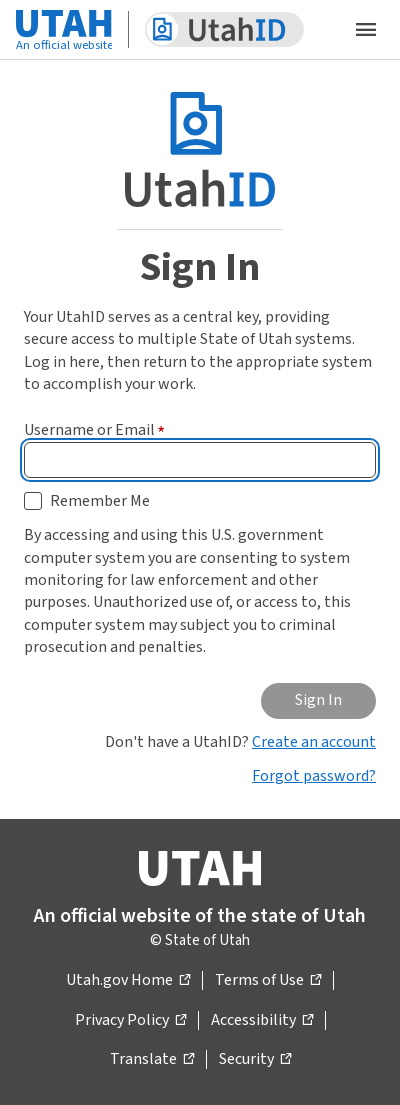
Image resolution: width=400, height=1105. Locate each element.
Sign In (318, 700)
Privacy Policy (130, 1021)
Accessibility (262, 1021)
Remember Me (100, 501)
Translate (152, 1060)
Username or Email (94, 430)
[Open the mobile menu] (366, 30)
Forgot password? (314, 776)
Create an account (314, 742)
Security (255, 1060)
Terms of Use (268, 981)
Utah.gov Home (128, 981)
